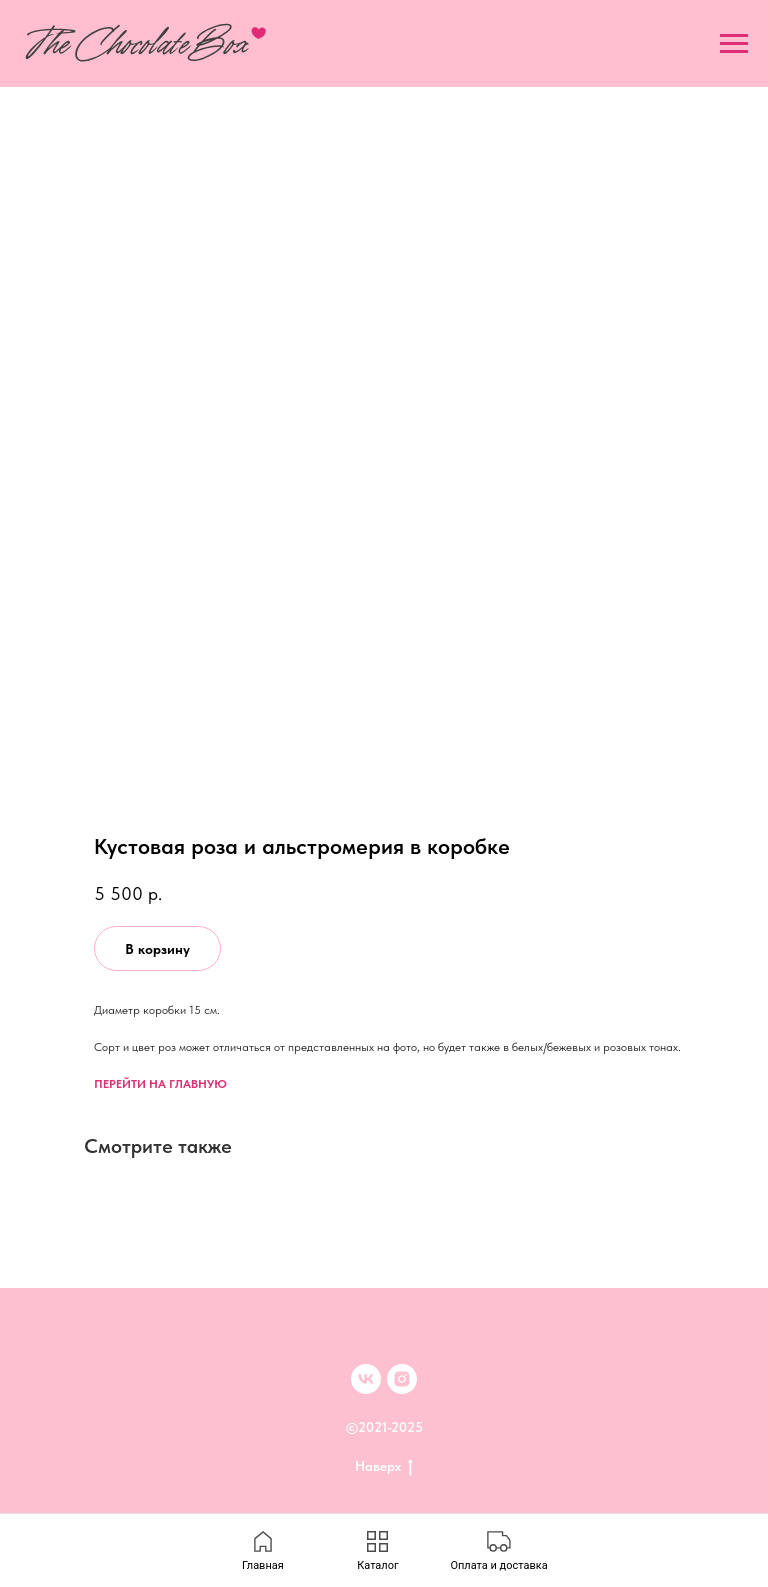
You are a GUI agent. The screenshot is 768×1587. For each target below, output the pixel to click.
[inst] (402, 1379)
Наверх (384, 1467)
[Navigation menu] (734, 44)
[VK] (366, 1379)
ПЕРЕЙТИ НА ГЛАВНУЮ (160, 1084)
